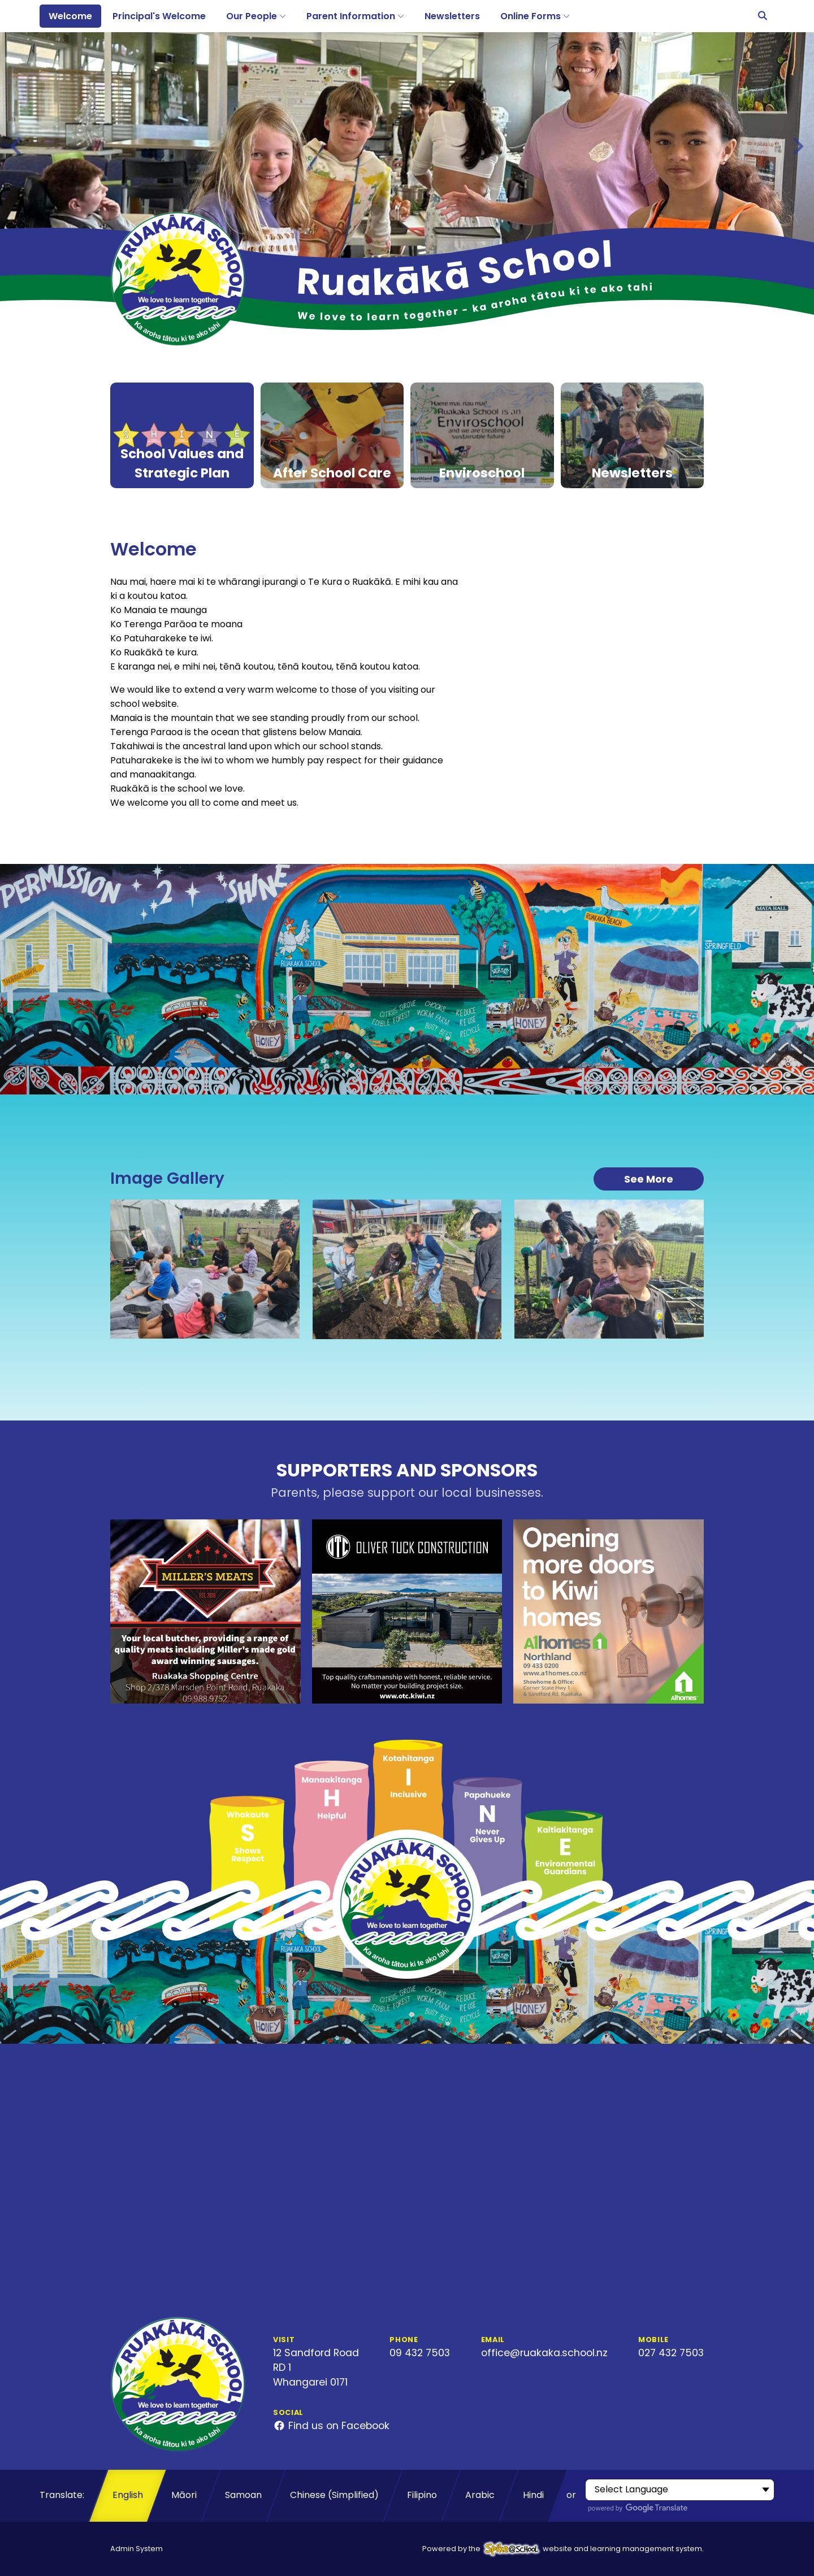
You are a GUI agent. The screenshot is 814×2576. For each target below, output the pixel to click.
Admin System (136, 2548)
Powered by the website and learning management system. (563, 2548)
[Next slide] (796, 146)
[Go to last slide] (16, 146)
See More (648, 1179)
